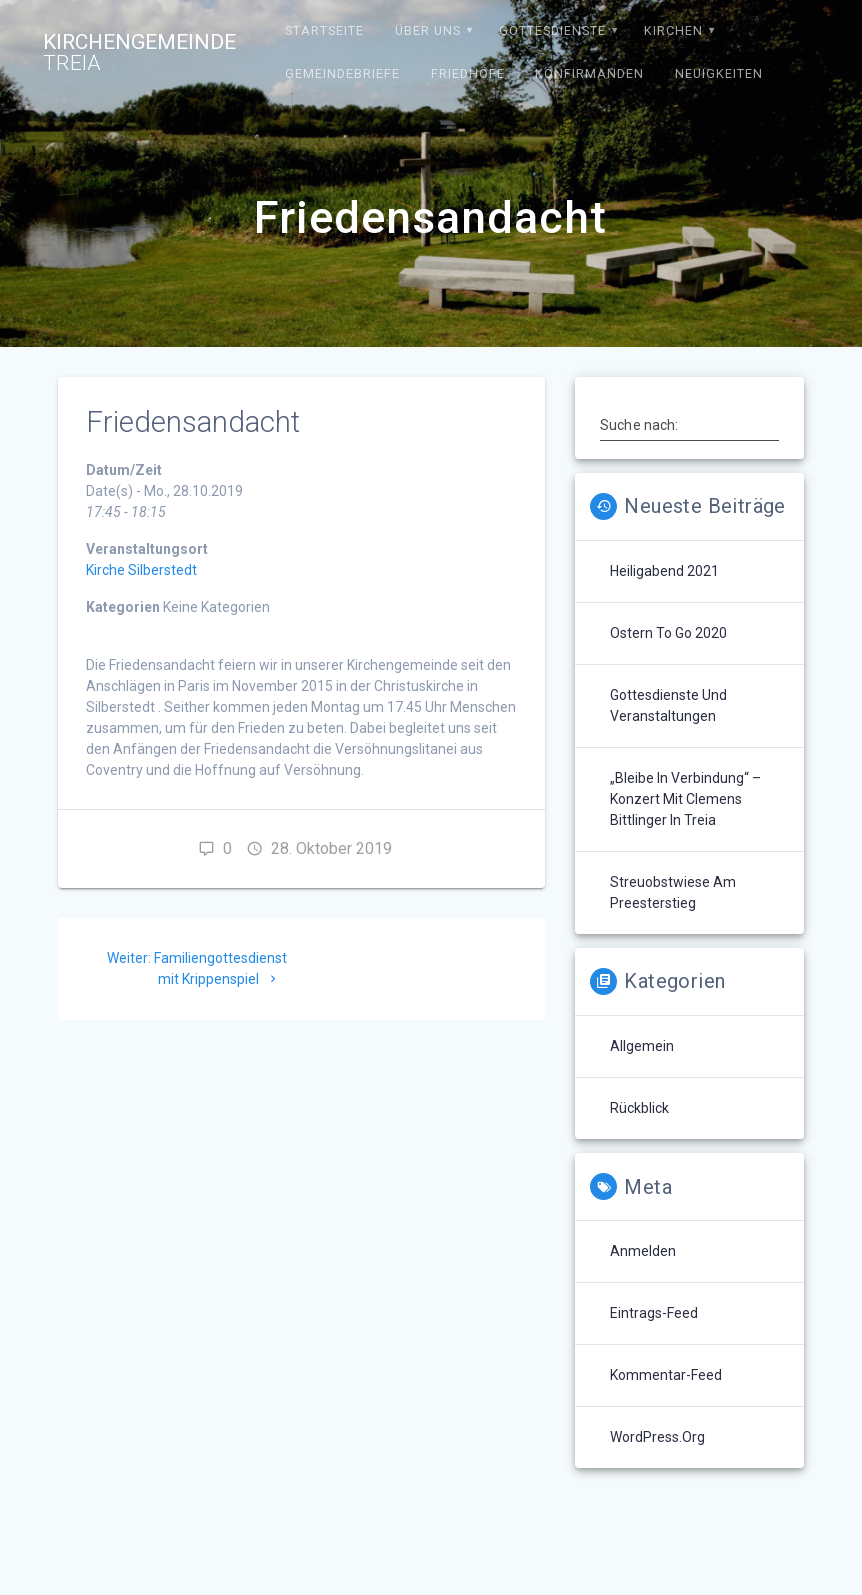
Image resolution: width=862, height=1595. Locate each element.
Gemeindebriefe (342, 73)
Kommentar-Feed (666, 1375)
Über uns (428, 30)
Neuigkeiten (719, 73)
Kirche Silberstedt (141, 570)
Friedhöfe (468, 73)
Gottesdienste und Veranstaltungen (668, 705)
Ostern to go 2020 (668, 633)
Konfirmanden (589, 73)
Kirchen (673, 30)
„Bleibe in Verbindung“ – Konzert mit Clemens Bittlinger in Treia (685, 799)
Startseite (324, 30)
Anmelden (643, 1251)
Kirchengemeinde (139, 53)
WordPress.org (657, 1437)
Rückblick (639, 1108)
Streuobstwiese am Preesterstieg (673, 892)
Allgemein (642, 1046)
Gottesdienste (552, 30)
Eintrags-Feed (654, 1313)
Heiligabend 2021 (664, 571)
